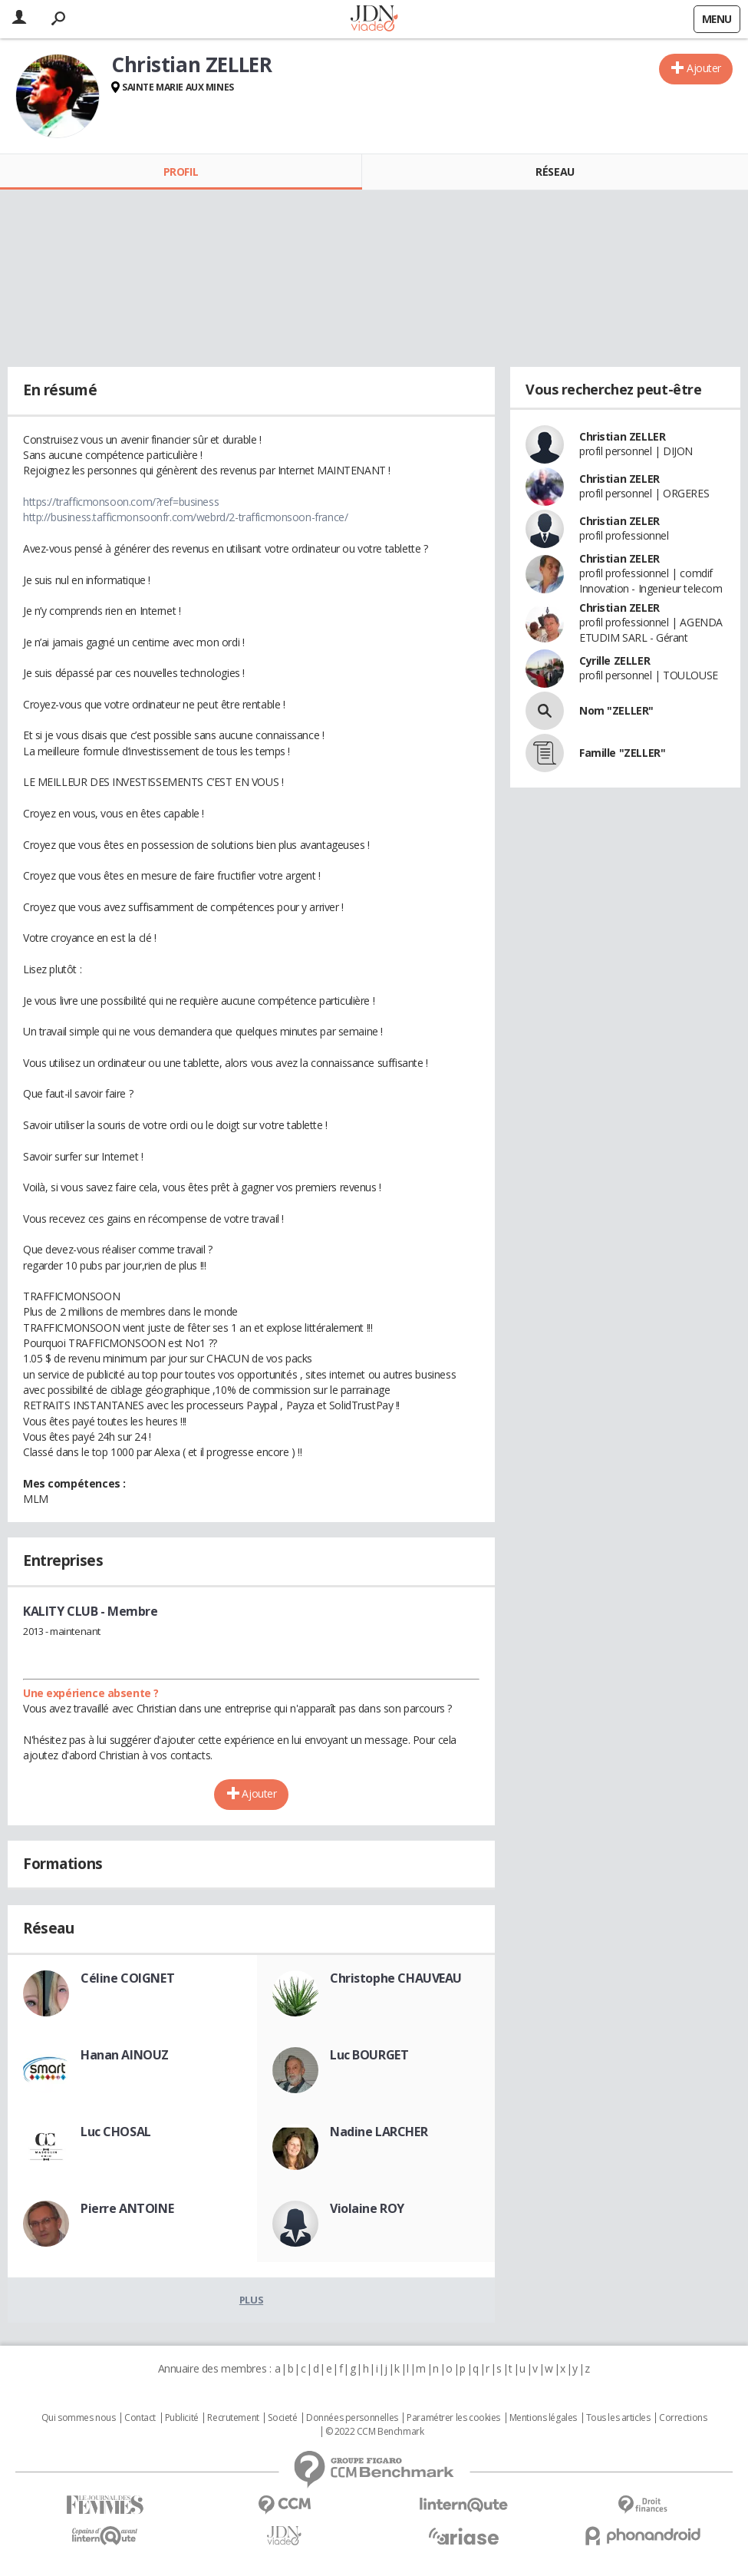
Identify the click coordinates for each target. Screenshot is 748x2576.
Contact (140, 2418)
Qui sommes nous (78, 2418)
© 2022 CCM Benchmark (374, 2431)
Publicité (182, 2418)
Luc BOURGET (369, 2054)
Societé (282, 2418)
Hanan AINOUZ (125, 2054)
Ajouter (704, 68)
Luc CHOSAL (116, 2131)
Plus (251, 2300)
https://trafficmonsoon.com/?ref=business (121, 501)
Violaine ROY (367, 2208)
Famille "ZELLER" (622, 752)
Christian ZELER (619, 478)
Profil (180, 171)
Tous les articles (618, 2418)
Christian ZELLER (622, 436)
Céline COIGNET (127, 1978)
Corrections (683, 2418)
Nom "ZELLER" (616, 710)
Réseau (554, 171)
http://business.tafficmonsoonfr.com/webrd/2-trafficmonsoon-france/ (185, 517)
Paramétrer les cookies (453, 2418)
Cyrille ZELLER (614, 660)
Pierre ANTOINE (127, 2208)
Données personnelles (352, 2418)
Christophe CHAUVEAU (396, 1978)
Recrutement (233, 2418)
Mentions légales (543, 2418)
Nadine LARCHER (378, 2131)
